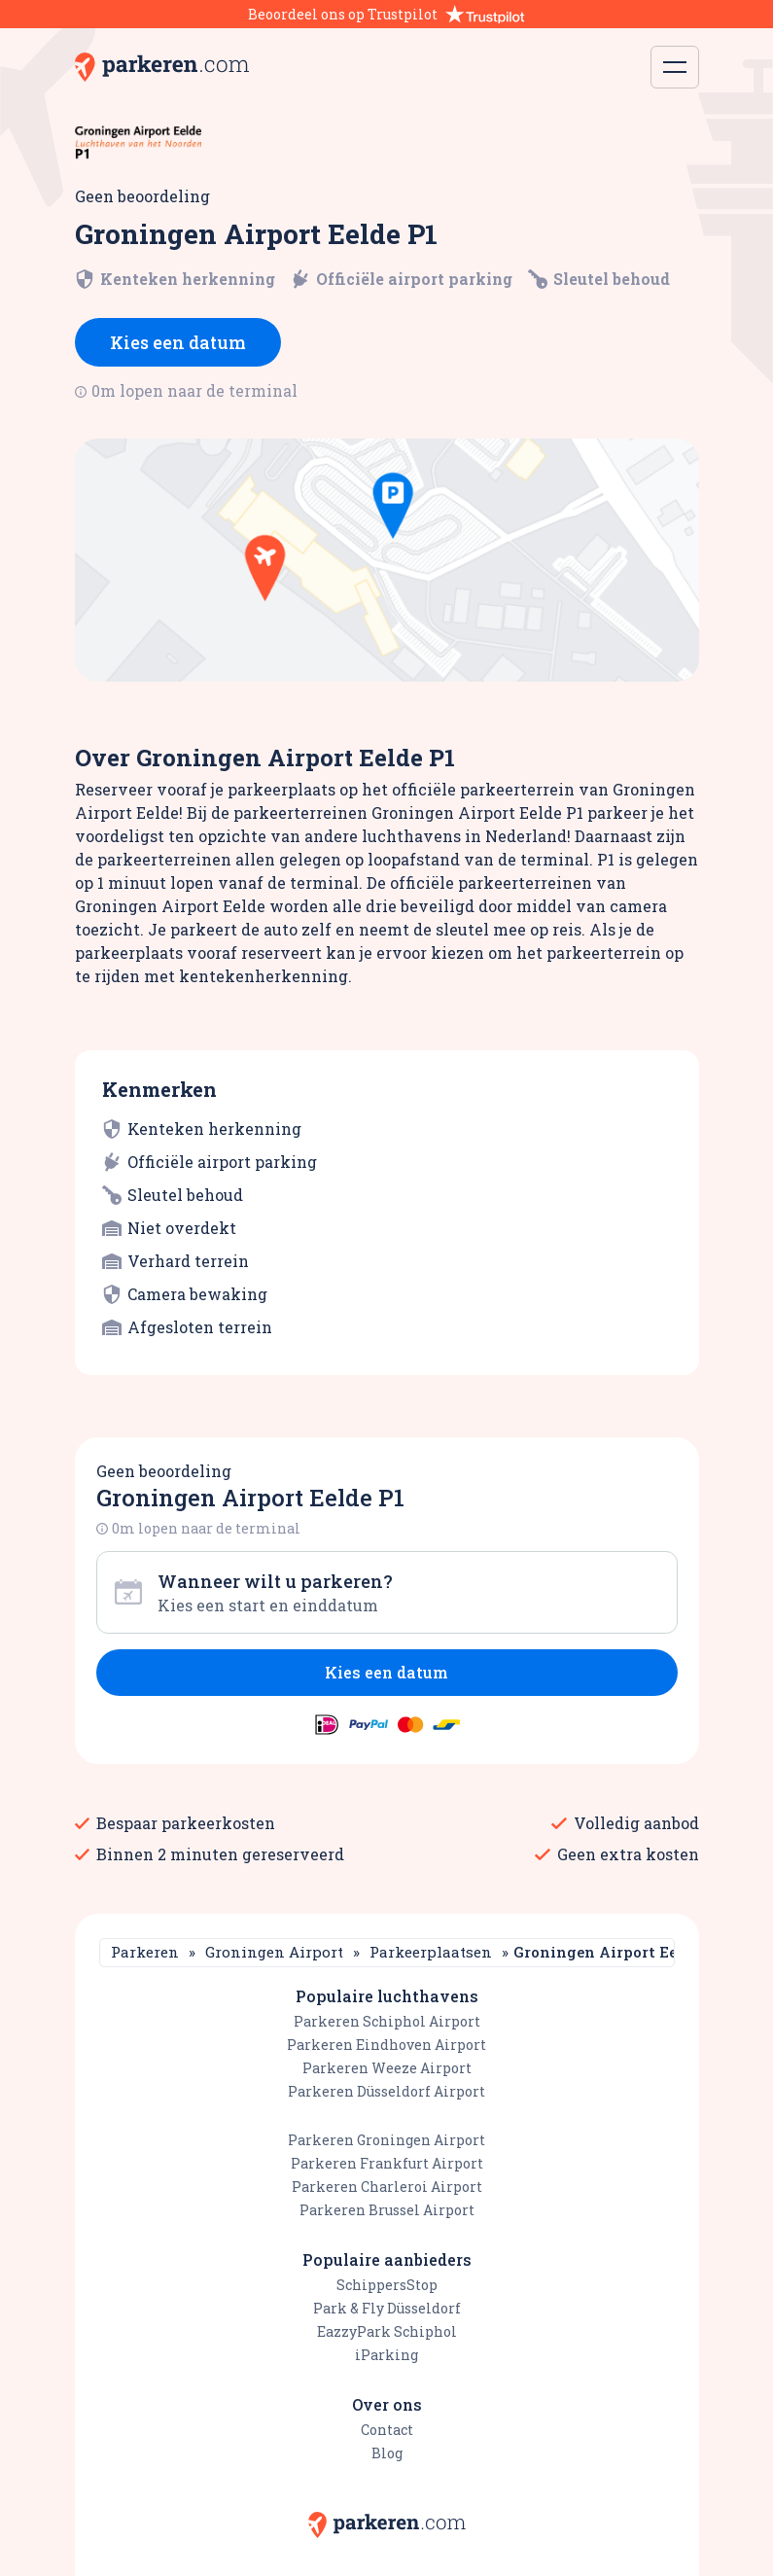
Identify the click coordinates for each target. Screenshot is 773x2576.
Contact (387, 2429)
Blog (387, 2453)
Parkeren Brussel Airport (386, 2210)
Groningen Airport (274, 1951)
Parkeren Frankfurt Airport (387, 2163)
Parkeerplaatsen (430, 1951)
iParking (386, 2355)
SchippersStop (387, 2285)
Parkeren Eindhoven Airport (386, 2044)
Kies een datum (178, 342)
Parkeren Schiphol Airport (387, 2021)
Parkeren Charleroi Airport (387, 2186)
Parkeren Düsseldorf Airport (386, 2091)
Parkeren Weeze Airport (387, 2068)
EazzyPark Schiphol (387, 2331)
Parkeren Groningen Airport (386, 2140)
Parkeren (145, 1951)
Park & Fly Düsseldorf (387, 2308)
